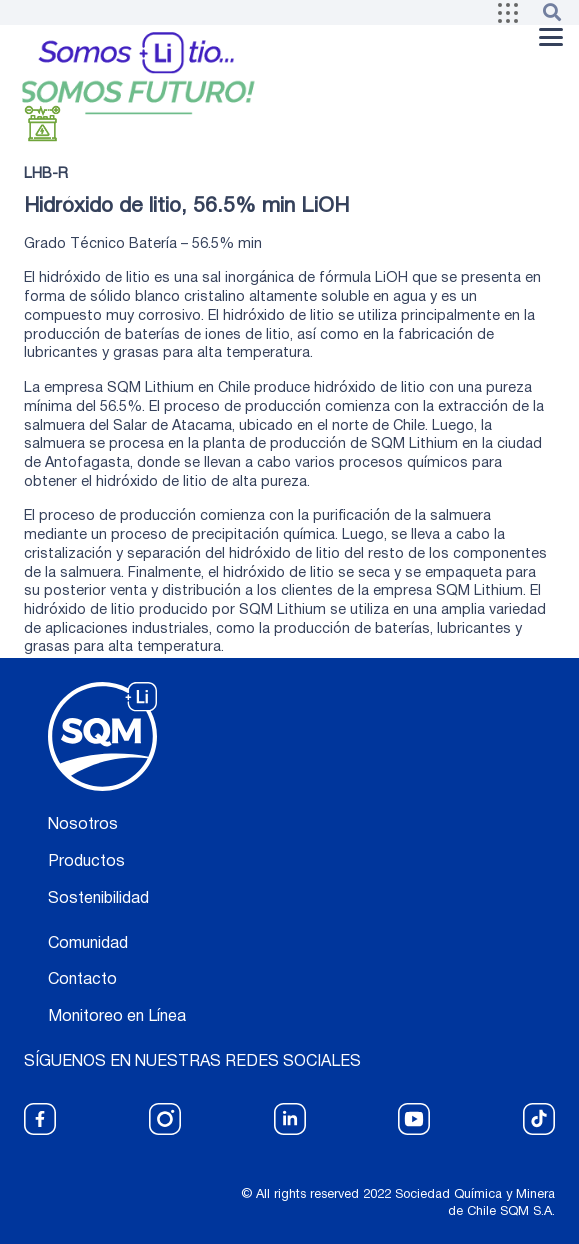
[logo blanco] (102, 736)
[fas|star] (40, 1119)
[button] (508, 13)
